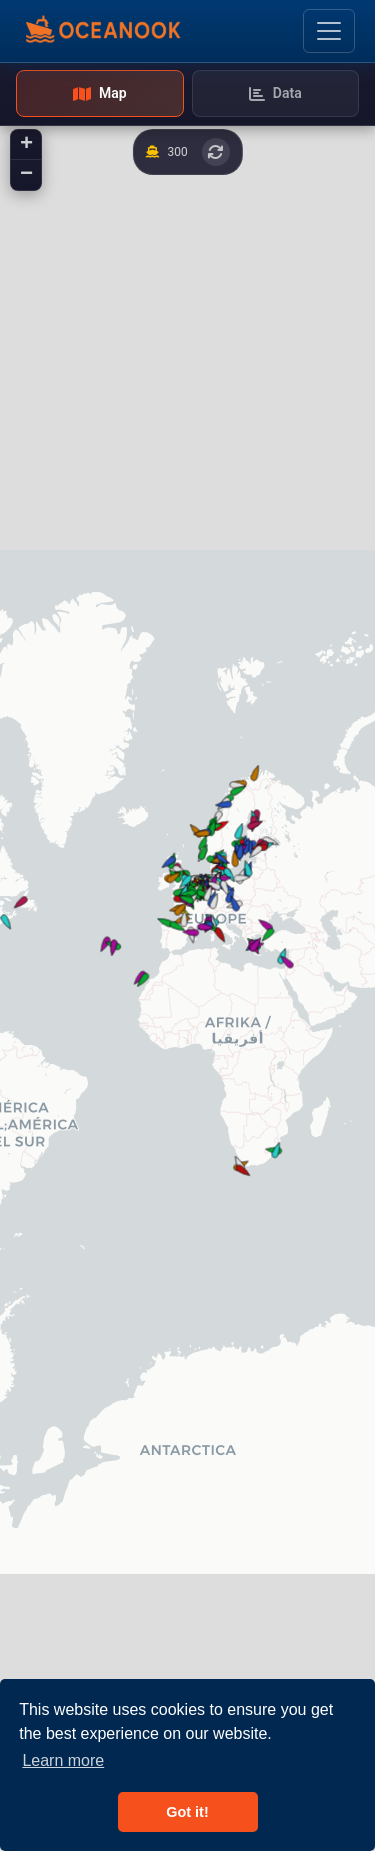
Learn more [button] (63, 1760)
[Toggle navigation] (329, 31)
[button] (242, 1169)
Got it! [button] (187, 1812)
